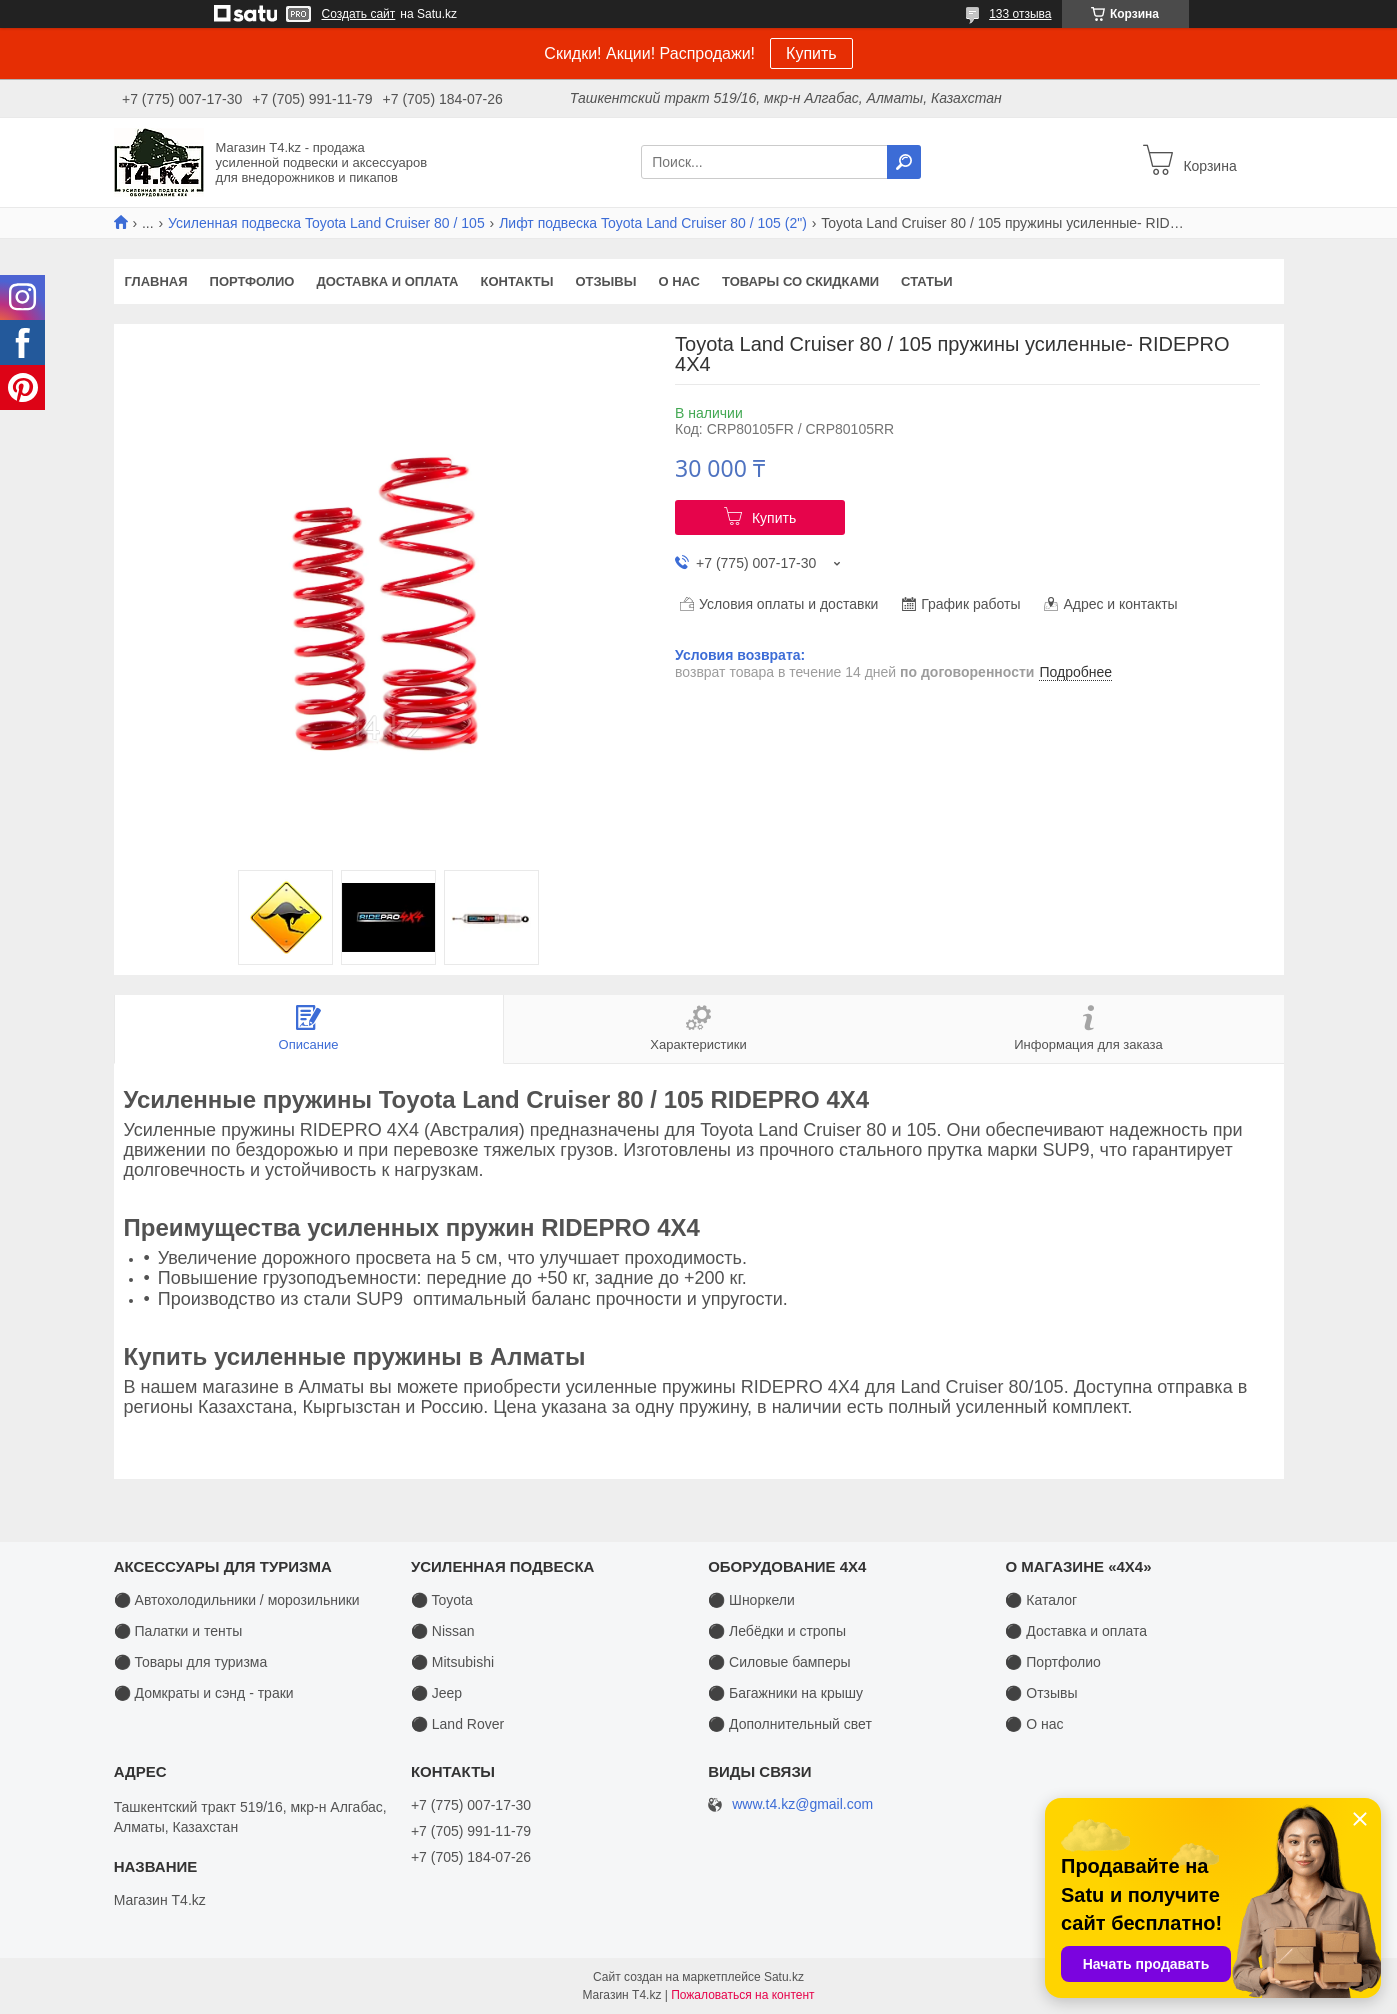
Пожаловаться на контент (742, 1995)
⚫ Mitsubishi (452, 1662)
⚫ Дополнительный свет (790, 1724)
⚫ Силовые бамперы (779, 1662)
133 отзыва (1020, 14)
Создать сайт (359, 14)
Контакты (517, 281)
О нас (679, 281)
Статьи (927, 281)
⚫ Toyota (442, 1600)
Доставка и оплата (387, 281)
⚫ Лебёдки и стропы (777, 1631)
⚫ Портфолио (1052, 1662)
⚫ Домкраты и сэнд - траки (204, 1693)
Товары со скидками (800, 281)
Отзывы (605, 281)
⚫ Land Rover (457, 1724)
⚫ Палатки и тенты (178, 1631)
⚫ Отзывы (1041, 1693)
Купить (811, 53)
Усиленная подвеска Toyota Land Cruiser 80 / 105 (326, 223)
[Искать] (904, 162)
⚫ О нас (1034, 1724)
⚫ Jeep (436, 1693)
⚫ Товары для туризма (191, 1662)
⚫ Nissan (443, 1631)
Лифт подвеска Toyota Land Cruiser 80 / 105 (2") (653, 223)
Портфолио (252, 281)
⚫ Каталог (1041, 1600)
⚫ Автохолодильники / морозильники (237, 1600)
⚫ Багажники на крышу (785, 1693)
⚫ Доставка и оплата (1076, 1631)
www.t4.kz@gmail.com (802, 1804)
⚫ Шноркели (751, 1600)
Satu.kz (784, 1977)
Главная (156, 281)
